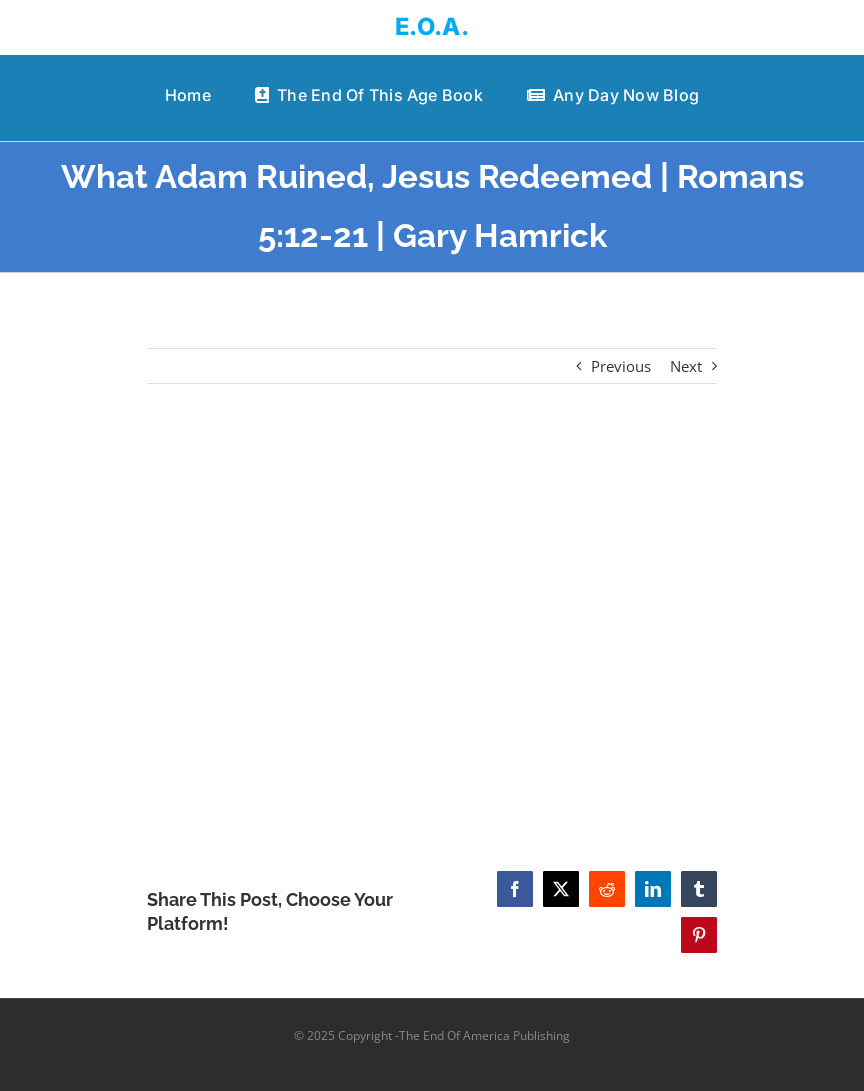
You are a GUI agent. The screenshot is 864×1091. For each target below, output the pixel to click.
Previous (621, 366)
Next (686, 366)
